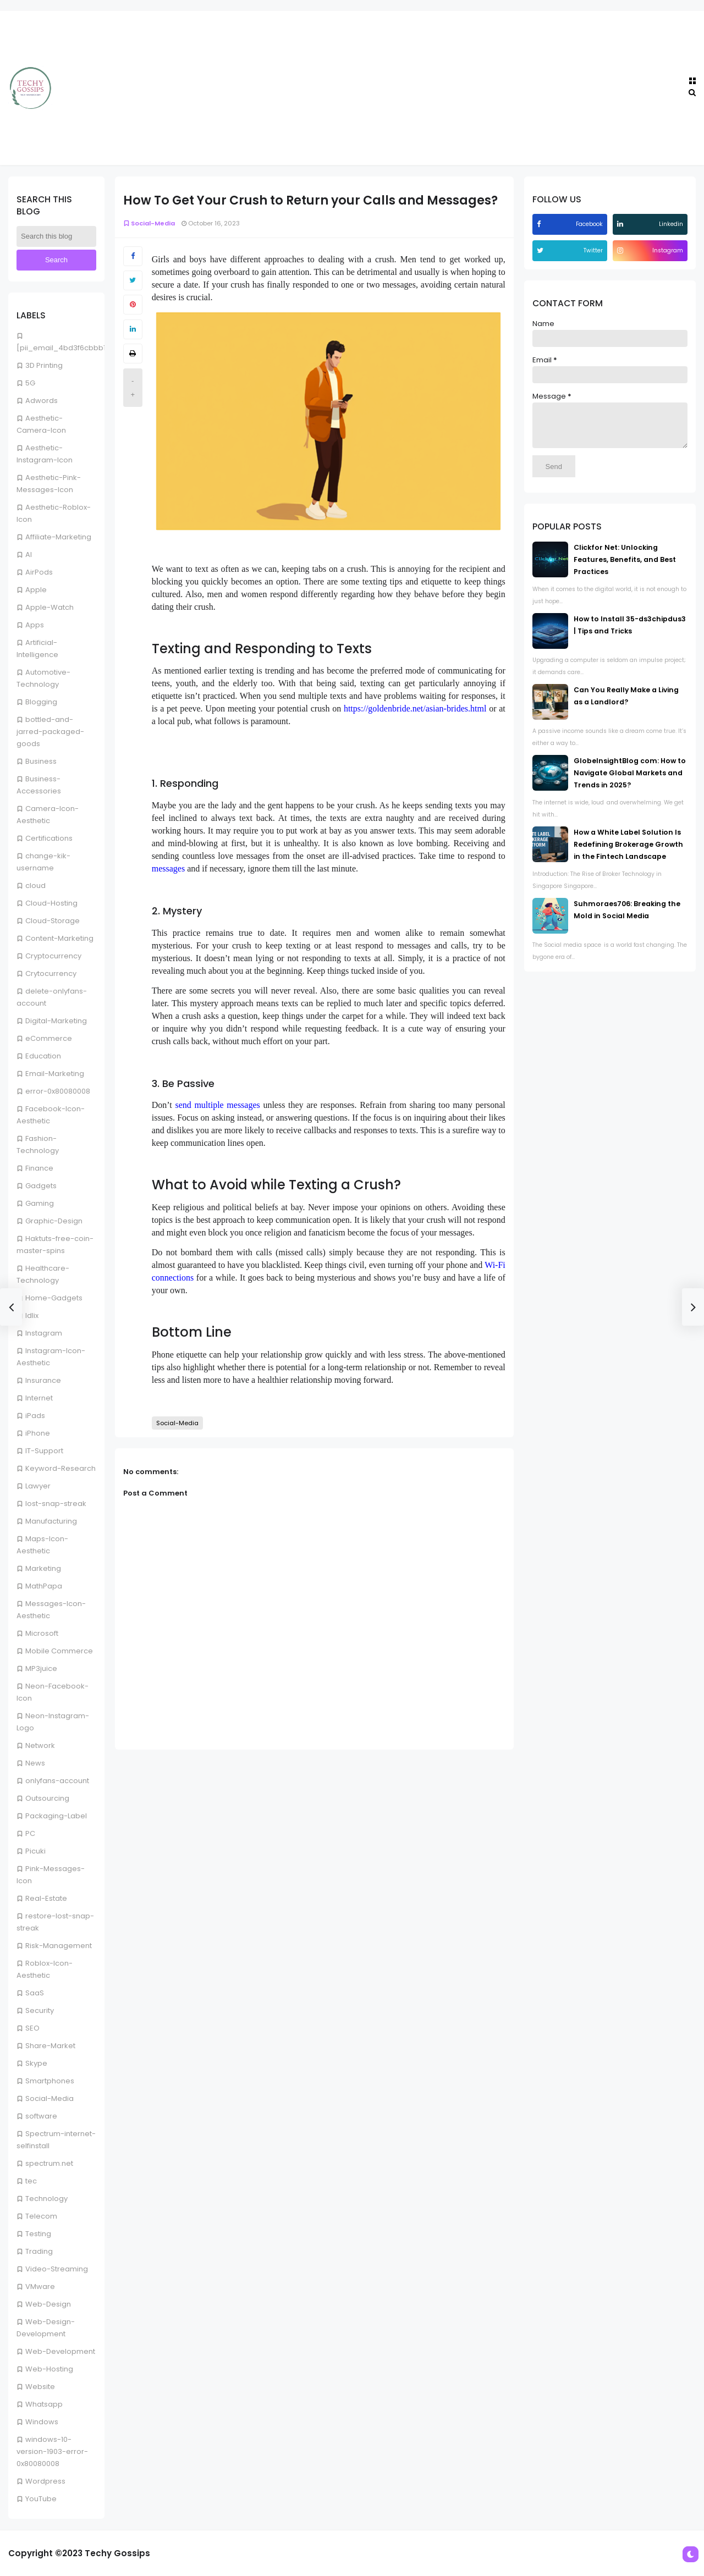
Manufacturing (51, 1521)
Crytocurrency (50, 973)
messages (168, 868)
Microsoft (41, 1633)
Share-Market (50, 2045)
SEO (32, 2028)
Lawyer (38, 1486)
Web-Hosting (49, 2369)
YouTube (41, 2499)
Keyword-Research (60, 1468)
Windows (41, 2422)
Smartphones (49, 2081)
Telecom (41, 2216)
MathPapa (43, 1586)
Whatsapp (44, 2404)
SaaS (34, 1993)
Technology (46, 2198)
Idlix (31, 1315)
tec (31, 2181)
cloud (35, 885)
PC (30, 1833)
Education (43, 1056)
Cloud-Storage (52, 920)
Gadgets (41, 1186)
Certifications (49, 838)
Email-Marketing (54, 1073)
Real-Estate (46, 1898)
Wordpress (45, 2481)
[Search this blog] (56, 236)
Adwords (41, 400)
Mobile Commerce (59, 1651)
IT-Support (44, 1451)
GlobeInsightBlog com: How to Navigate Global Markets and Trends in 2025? (630, 781)
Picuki (35, 1851)
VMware (40, 2286)
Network (40, 1745)
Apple (36, 589)
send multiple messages (217, 1105)
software (41, 2116)
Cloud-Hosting (51, 903)
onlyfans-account (57, 1780)
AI (28, 554)
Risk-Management (58, 1945)
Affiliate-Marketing (58, 537)
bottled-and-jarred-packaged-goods (50, 731)
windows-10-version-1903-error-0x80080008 (52, 2451)
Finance (39, 1168)
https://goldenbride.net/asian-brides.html (415, 708)
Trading (39, 2251)
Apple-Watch (49, 607)
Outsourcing (47, 1798)
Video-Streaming (56, 2269)
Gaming (39, 1203)
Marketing (43, 1568)
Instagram (43, 1333)
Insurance (43, 1380)
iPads (35, 1415)
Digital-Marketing (56, 1021)
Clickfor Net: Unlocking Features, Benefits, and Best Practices (625, 567)
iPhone (37, 1433)
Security (39, 2010)
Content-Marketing (59, 938)
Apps (34, 625)
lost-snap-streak (55, 1503)
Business (41, 761)
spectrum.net (49, 2163)
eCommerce (48, 1038)
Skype (36, 2063)
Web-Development (60, 2351)
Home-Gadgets (53, 1298)
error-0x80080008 (57, 1091)
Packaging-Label (56, 1816)
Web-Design (48, 2304)
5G (30, 383)
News (35, 1763)
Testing (38, 2234)
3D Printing (44, 365)
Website (40, 2386)
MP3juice (41, 1668)
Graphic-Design (53, 1221)
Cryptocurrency (53, 956)
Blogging (41, 702)
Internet (39, 1398)
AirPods (39, 572)
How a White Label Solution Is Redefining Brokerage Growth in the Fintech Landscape (628, 852)
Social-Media (49, 2098)
